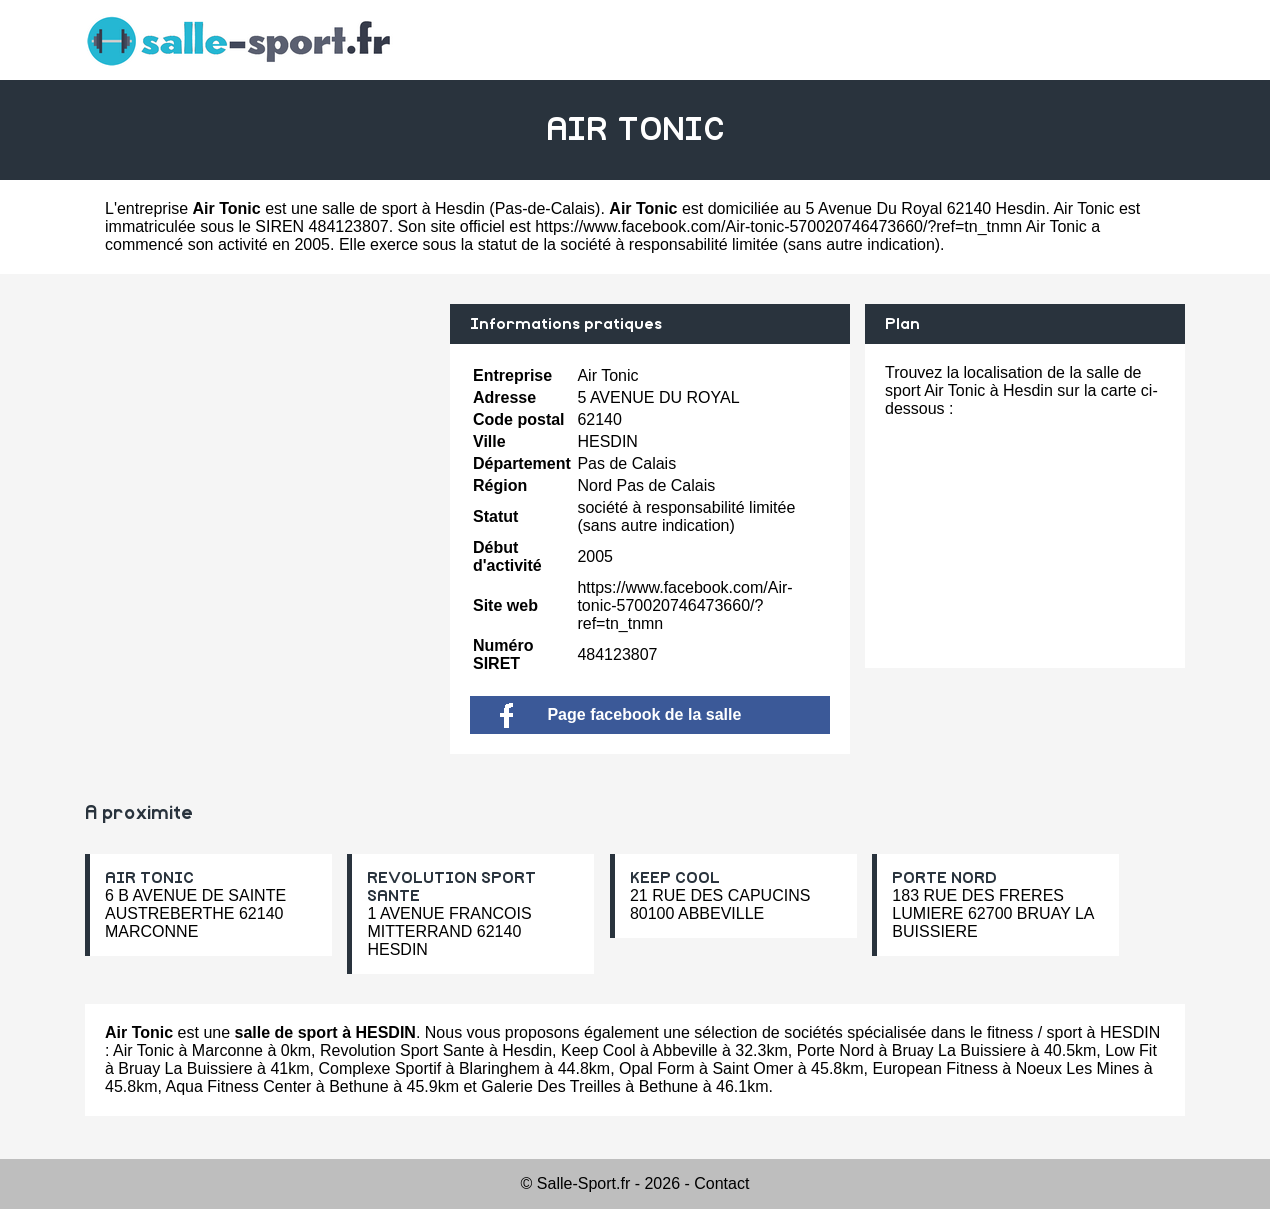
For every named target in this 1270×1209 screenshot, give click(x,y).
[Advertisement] (260, 444)
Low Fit (1131, 1050)
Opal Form (657, 1068)
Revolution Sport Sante (402, 1050)
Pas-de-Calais (545, 208)
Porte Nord (835, 1050)
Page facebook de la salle (620, 714)
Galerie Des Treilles (551, 1086)
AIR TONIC (149, 878)
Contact (721, 1183)
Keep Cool (598, 1050)
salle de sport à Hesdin (403, 208)
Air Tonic (143, 1050)
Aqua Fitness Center (238, 1086)
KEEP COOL (675, 878)
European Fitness (934, 1068)
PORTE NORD (944, 878)
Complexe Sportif (379, 1068)
